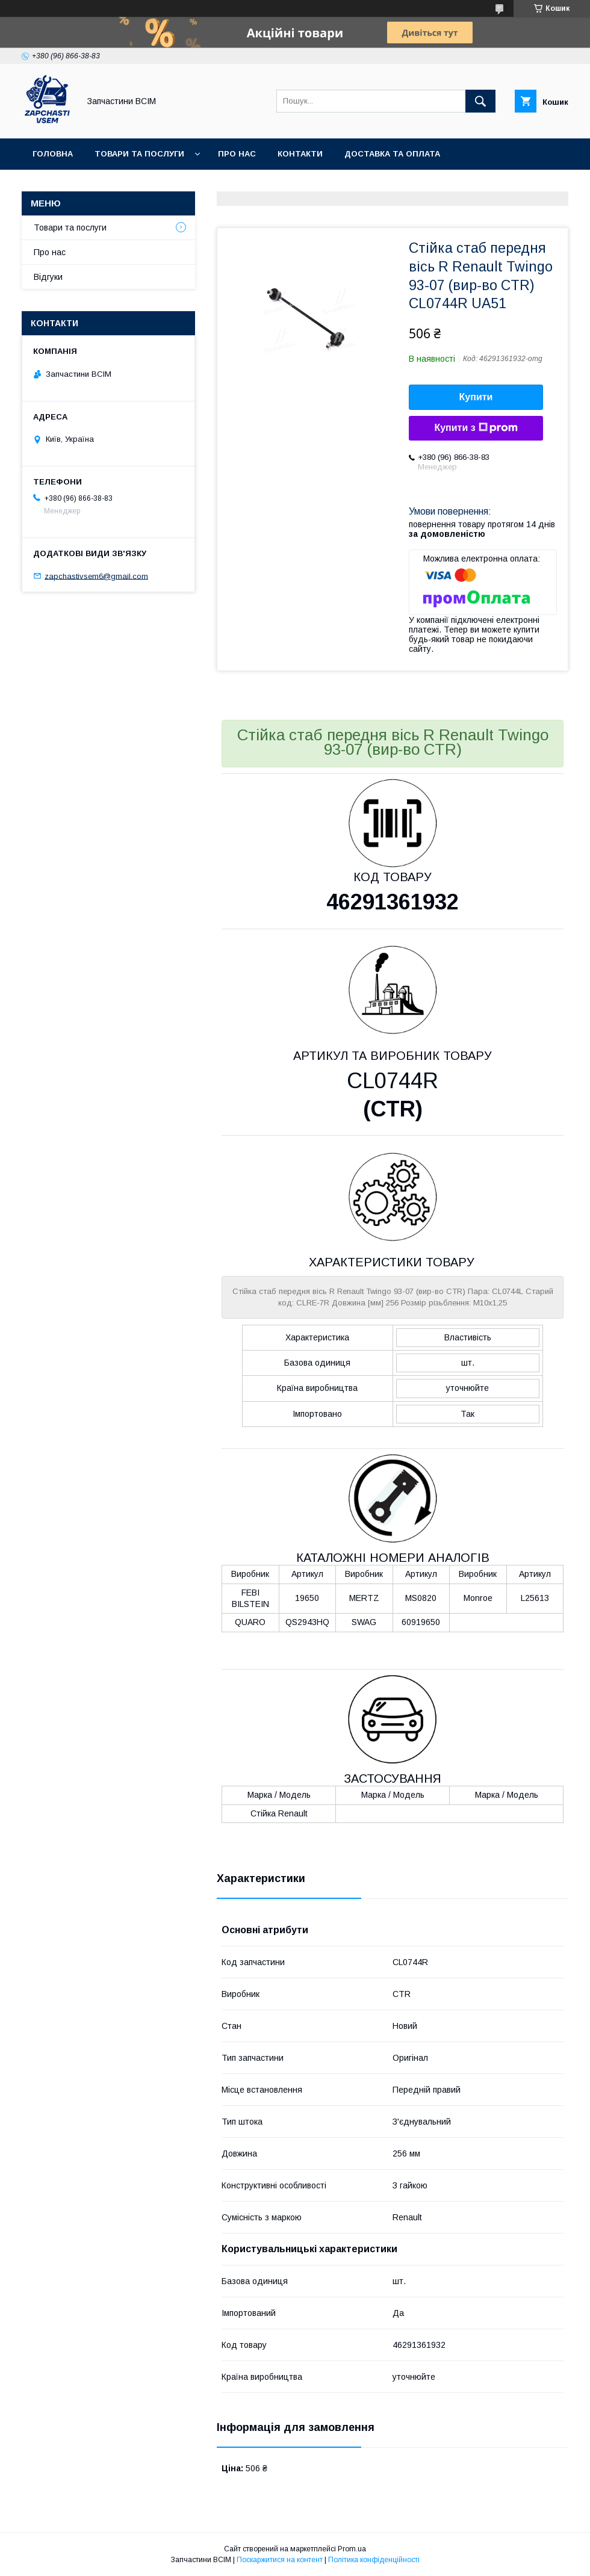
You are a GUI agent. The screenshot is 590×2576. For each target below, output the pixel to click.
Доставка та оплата (392, 153)
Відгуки (48, 277)
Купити (476, 397)
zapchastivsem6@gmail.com (96, 575)
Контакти (300, 153)
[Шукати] (480, 101)
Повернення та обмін (83, 185)
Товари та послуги (139, 153)
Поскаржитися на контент (280, 2560)
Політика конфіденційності (374, 2560)
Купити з (475, 428)
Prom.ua (352, 2549)
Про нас (237, 153)
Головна (53, 153)
